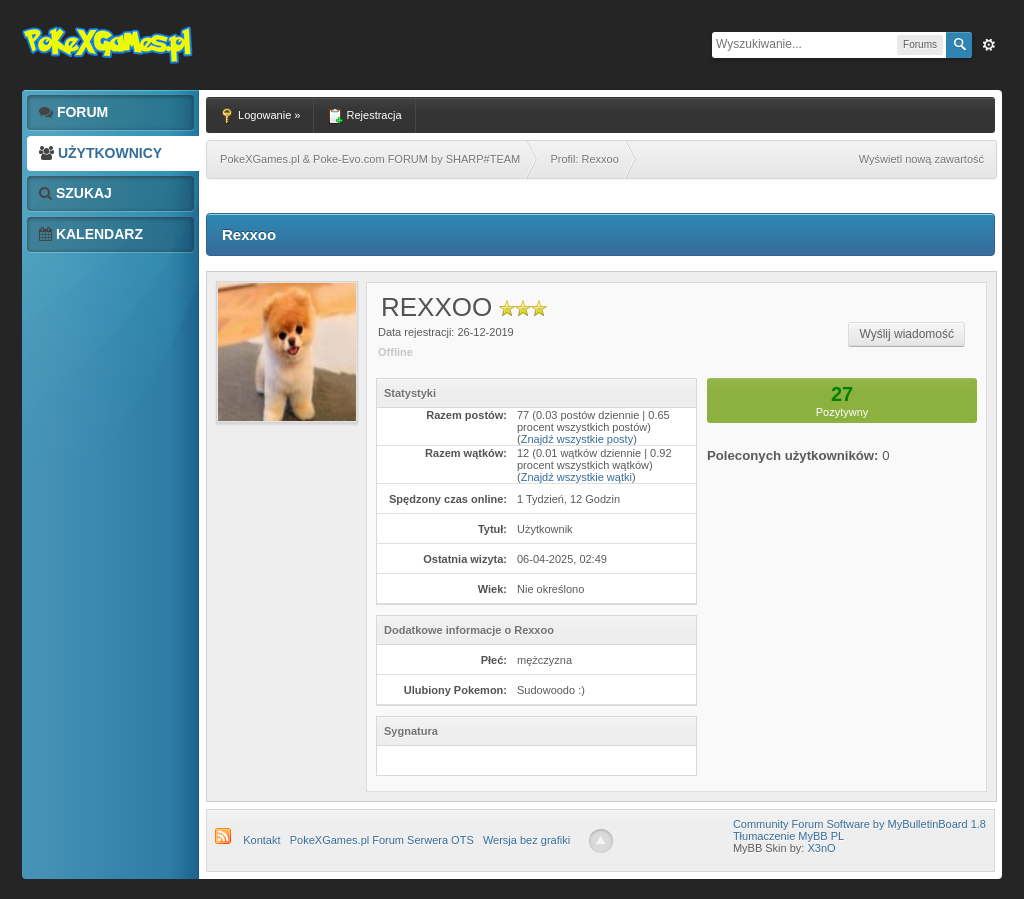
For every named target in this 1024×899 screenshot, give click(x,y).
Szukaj (75, 193)
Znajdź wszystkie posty (577, 439)
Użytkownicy (100, 153)
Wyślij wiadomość (906, 334)
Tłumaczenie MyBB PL (788, 836)
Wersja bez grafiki (526, 840)
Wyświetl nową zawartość (921, 159)
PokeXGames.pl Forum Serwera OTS (382, 840)
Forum (73, 112)
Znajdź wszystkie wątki (576, 477)
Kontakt (261, 840)
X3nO (821, 848)
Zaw (989, 45)
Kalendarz (91, 234)
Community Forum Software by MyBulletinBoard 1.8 (859, 824)
